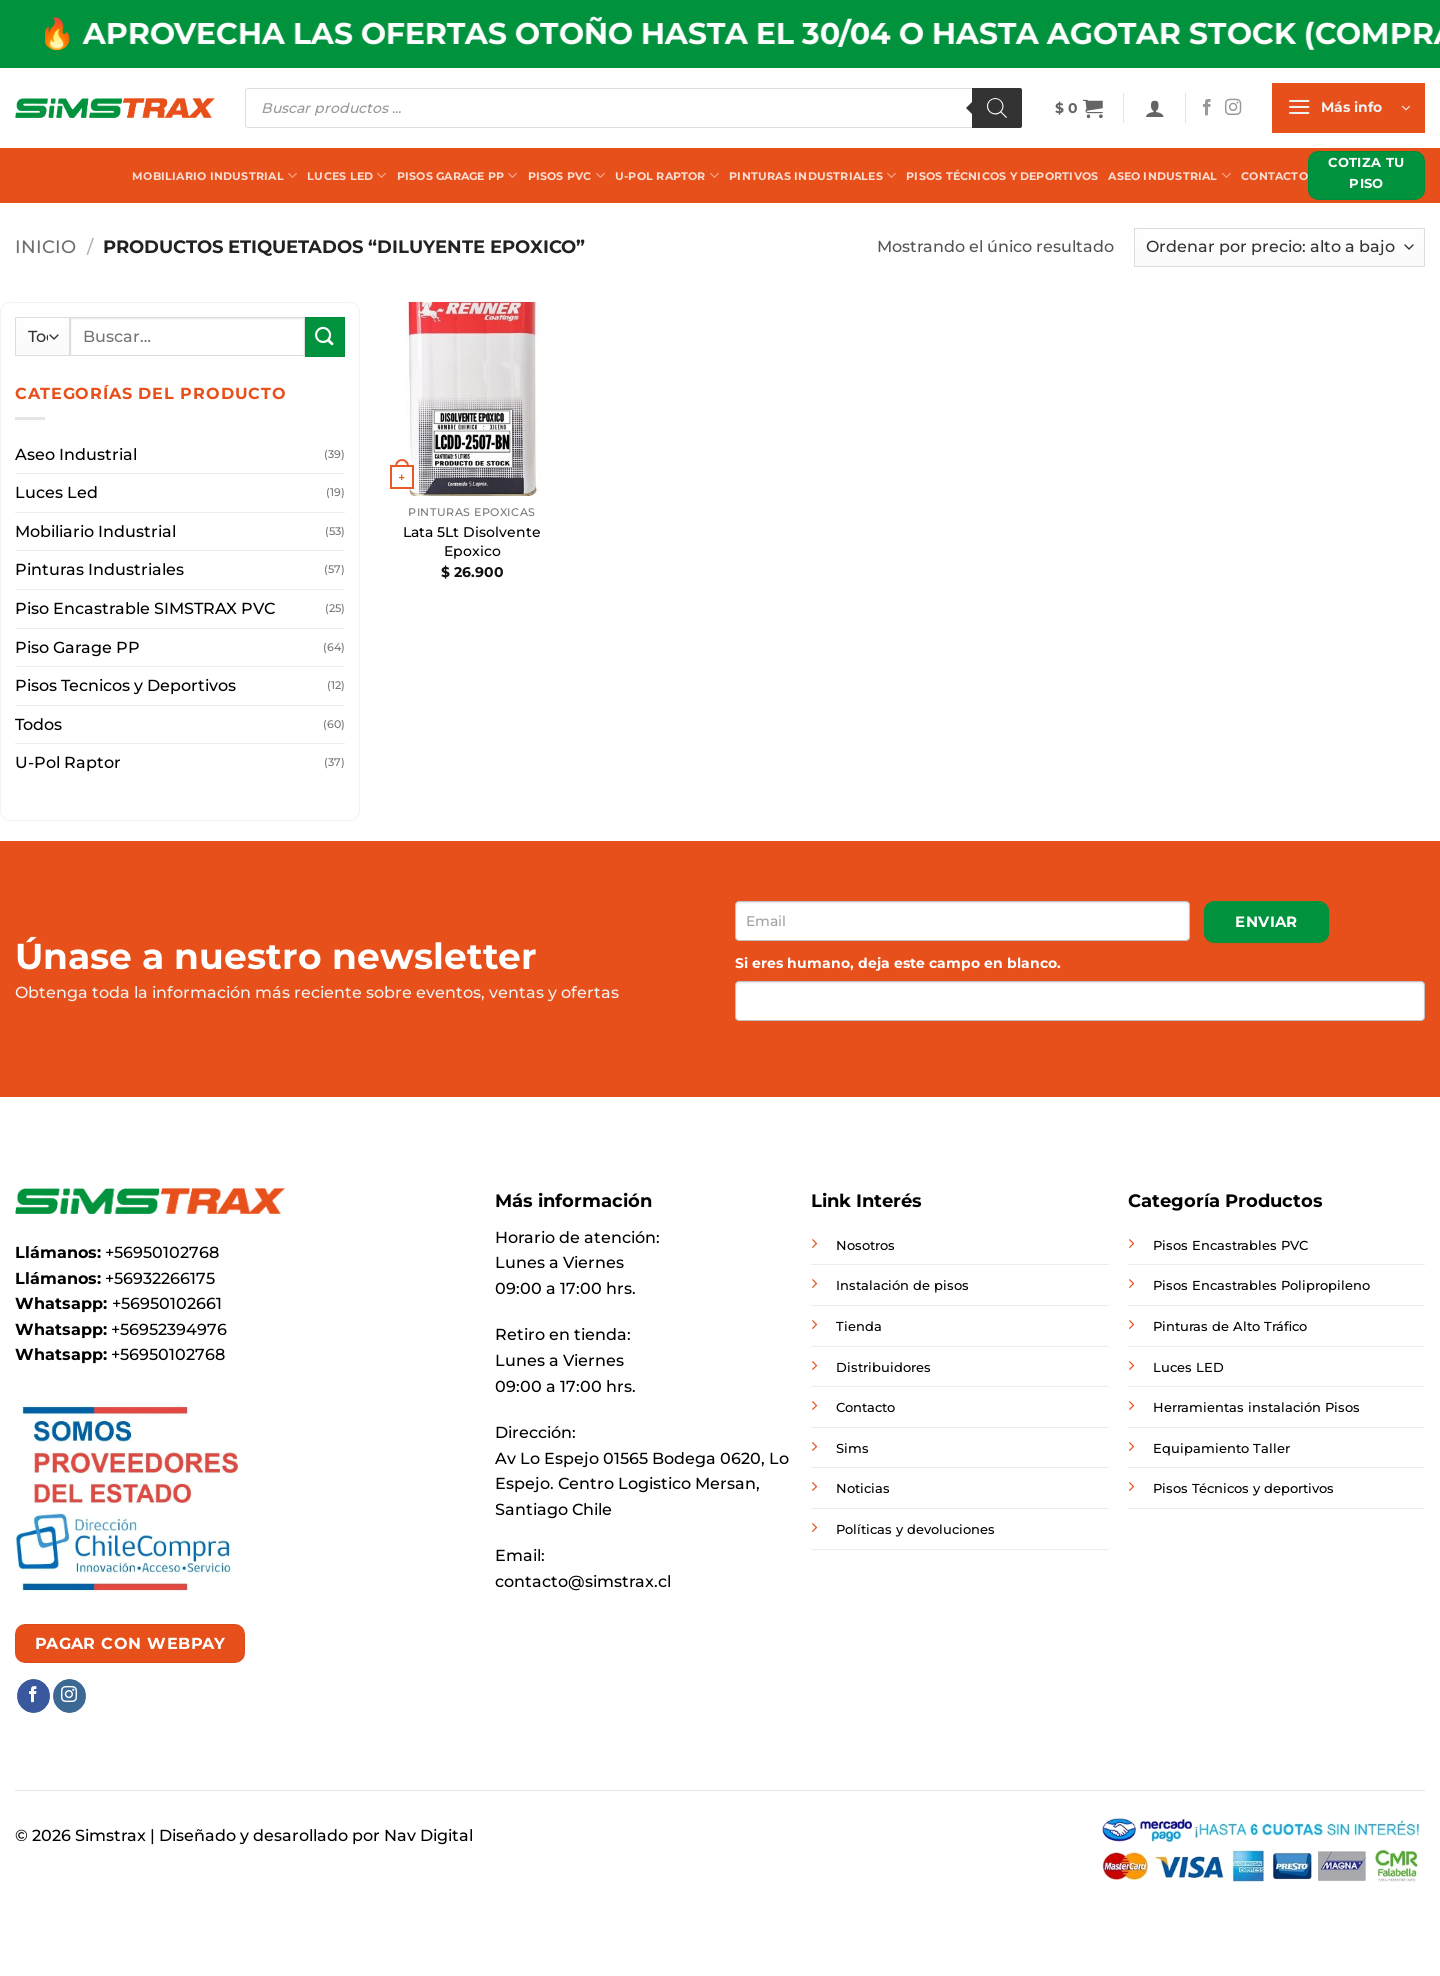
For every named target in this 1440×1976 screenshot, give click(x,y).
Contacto (1274, 176)
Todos (38, 724)
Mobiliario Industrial (214, 175)
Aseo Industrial (1169, 175)
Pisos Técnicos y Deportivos (1002, 176)
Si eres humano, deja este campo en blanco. (898, 963)
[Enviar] (325, 336)
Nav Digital (428, 1835)
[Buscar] (997, 108)
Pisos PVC (566, 175)
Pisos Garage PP (457, 175)
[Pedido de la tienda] (1279, 247)
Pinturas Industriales (812, 175)
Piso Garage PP (77, 647)
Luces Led (346, 175)
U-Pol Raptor (667, 175)
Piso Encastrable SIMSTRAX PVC (145, 608)
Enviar (1266, 921)
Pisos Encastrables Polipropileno (1261, 1285)
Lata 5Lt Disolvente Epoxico (472, 541)
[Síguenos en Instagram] (1233, 108)
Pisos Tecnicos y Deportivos (125, 685)
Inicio (45, 246)
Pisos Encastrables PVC (1230, 1245)
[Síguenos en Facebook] (1207, 108)
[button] (1079, 108)
